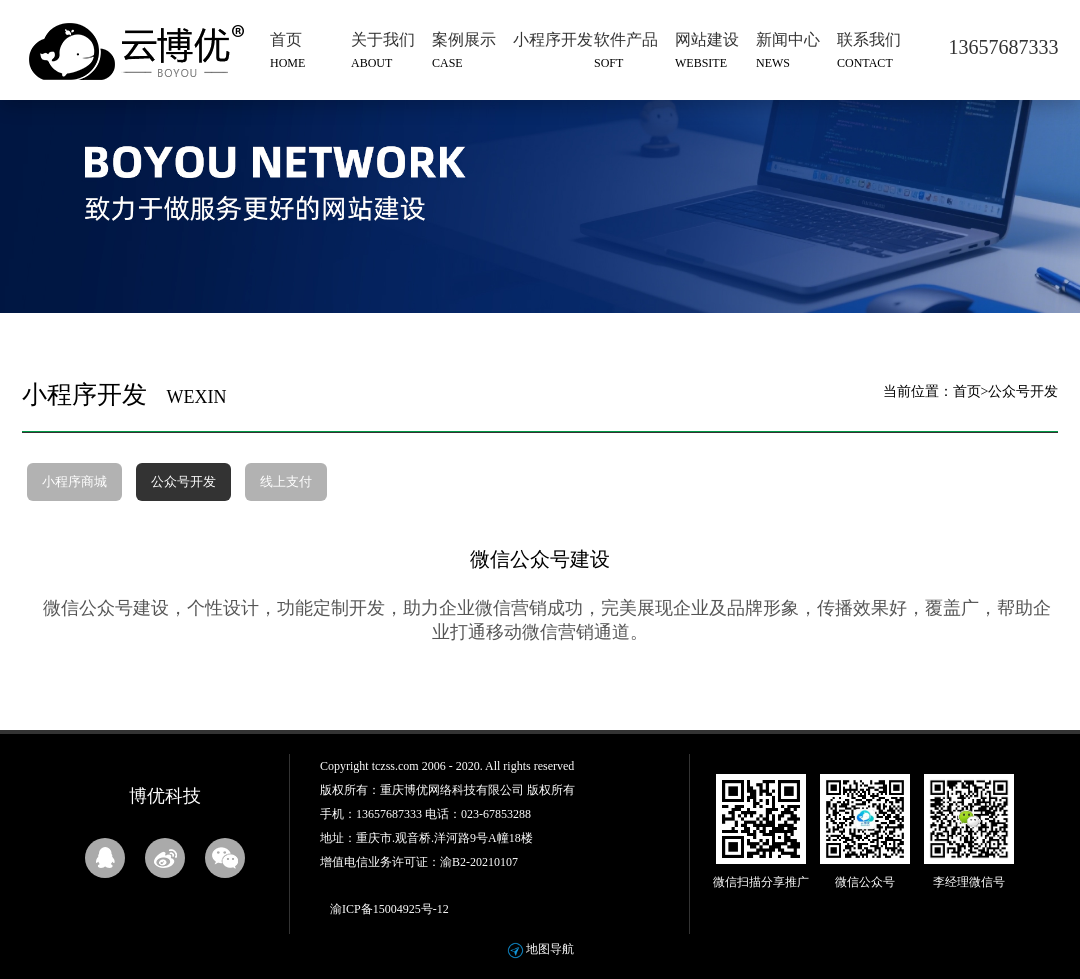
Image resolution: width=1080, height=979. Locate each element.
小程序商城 (74, 481)
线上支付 (286, 481)
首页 (967, 391)
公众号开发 (183, 481)
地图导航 (550, 949)
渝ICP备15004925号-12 (389, 909)
